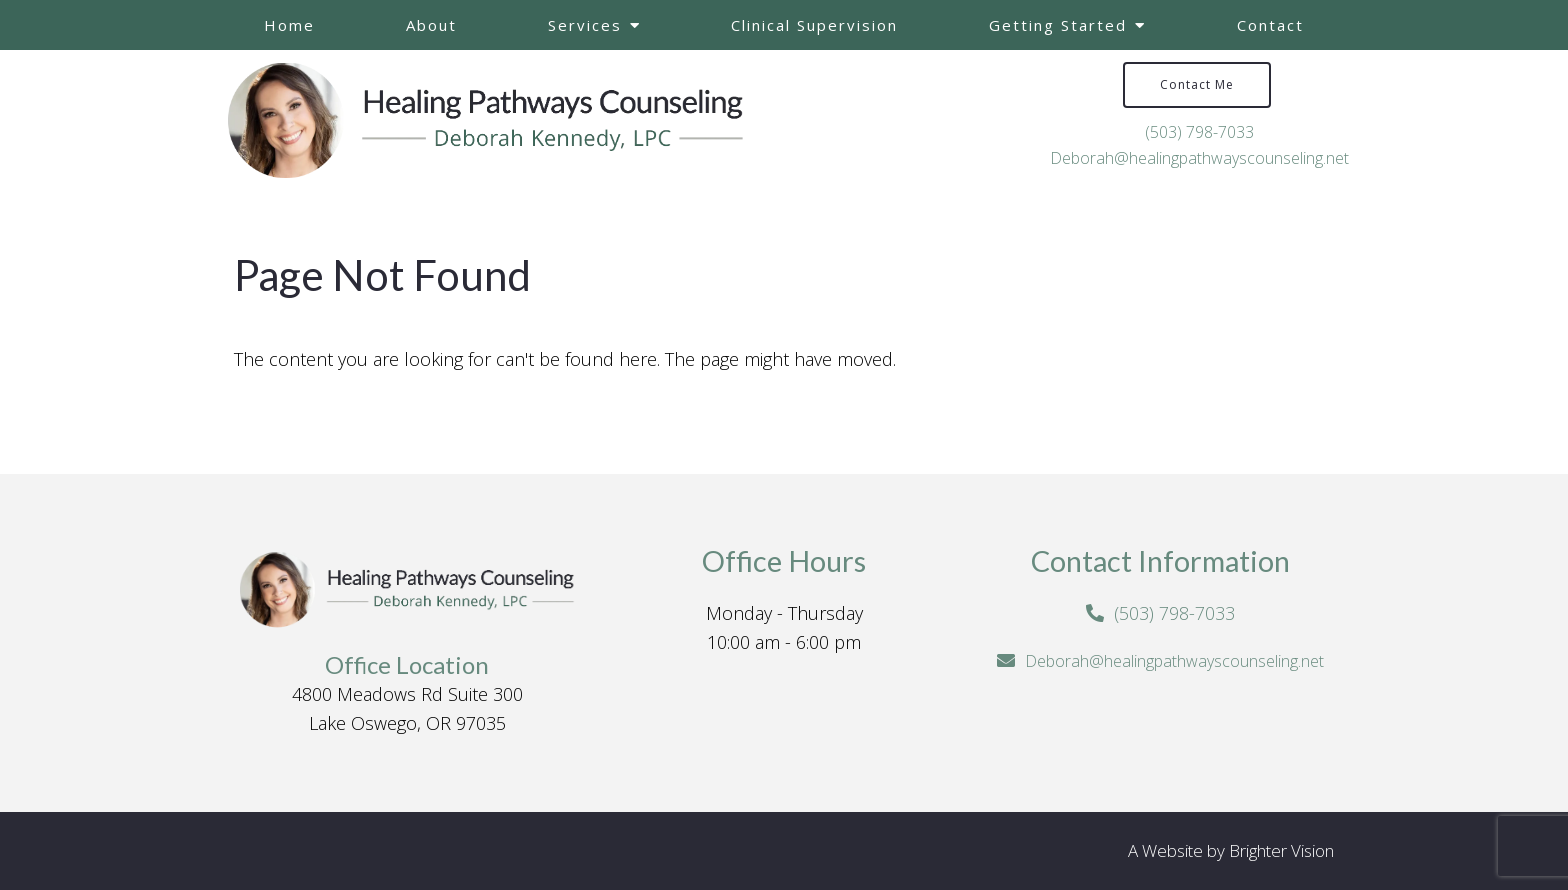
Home (289, 25)
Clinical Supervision (814, 25)
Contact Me (1197, 84)
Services (585, 25)
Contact (1270, 25)
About (431, 25)
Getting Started (1058, 25)
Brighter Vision (1281, 850)
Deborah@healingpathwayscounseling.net (1199, 158)
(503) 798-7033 (1199, 132)
